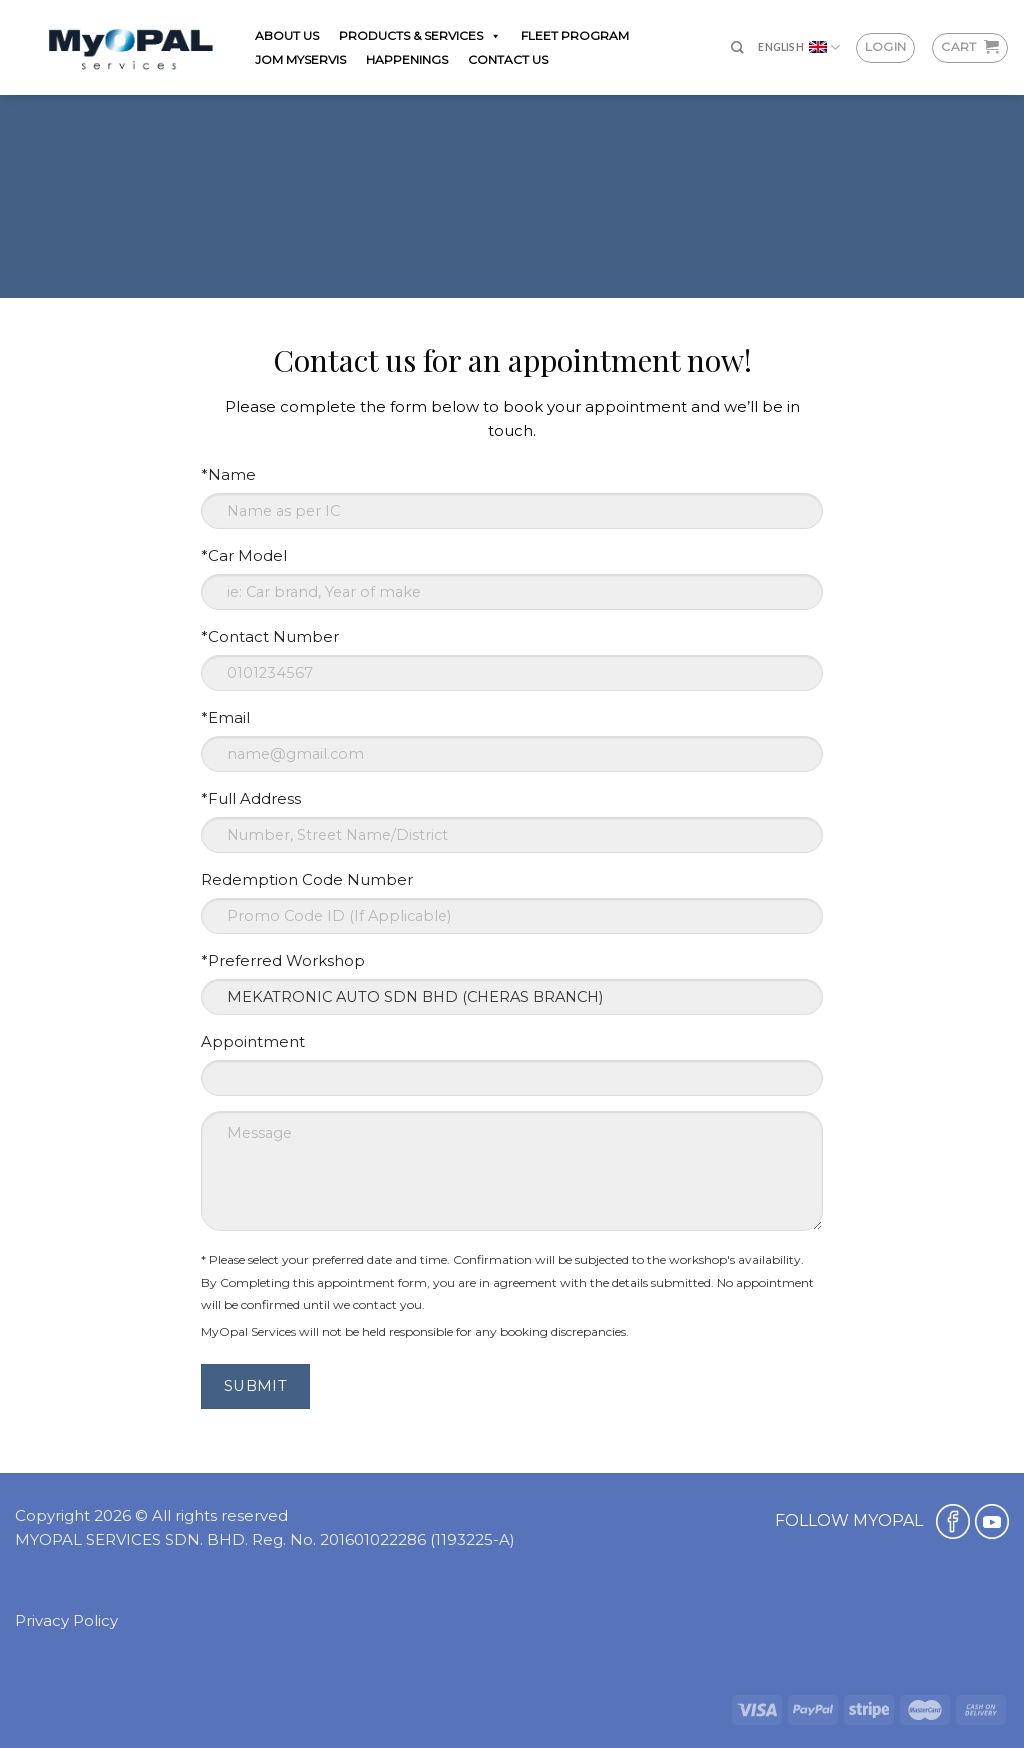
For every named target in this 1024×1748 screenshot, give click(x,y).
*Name (228, 474)
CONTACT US (508, 59)
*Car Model (244, 555)
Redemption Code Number (307, 879)
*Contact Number (270, 636)
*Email (225, 717)
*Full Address (251, 798)
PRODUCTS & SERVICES (420, 35)
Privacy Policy (66, 1620)
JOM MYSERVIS (300, 59)
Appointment (253, 1041)
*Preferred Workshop (283, 960)
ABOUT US (287, 35)
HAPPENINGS (407, 59)
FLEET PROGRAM (575, 35)
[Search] (737, 47)
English (799, 47)
